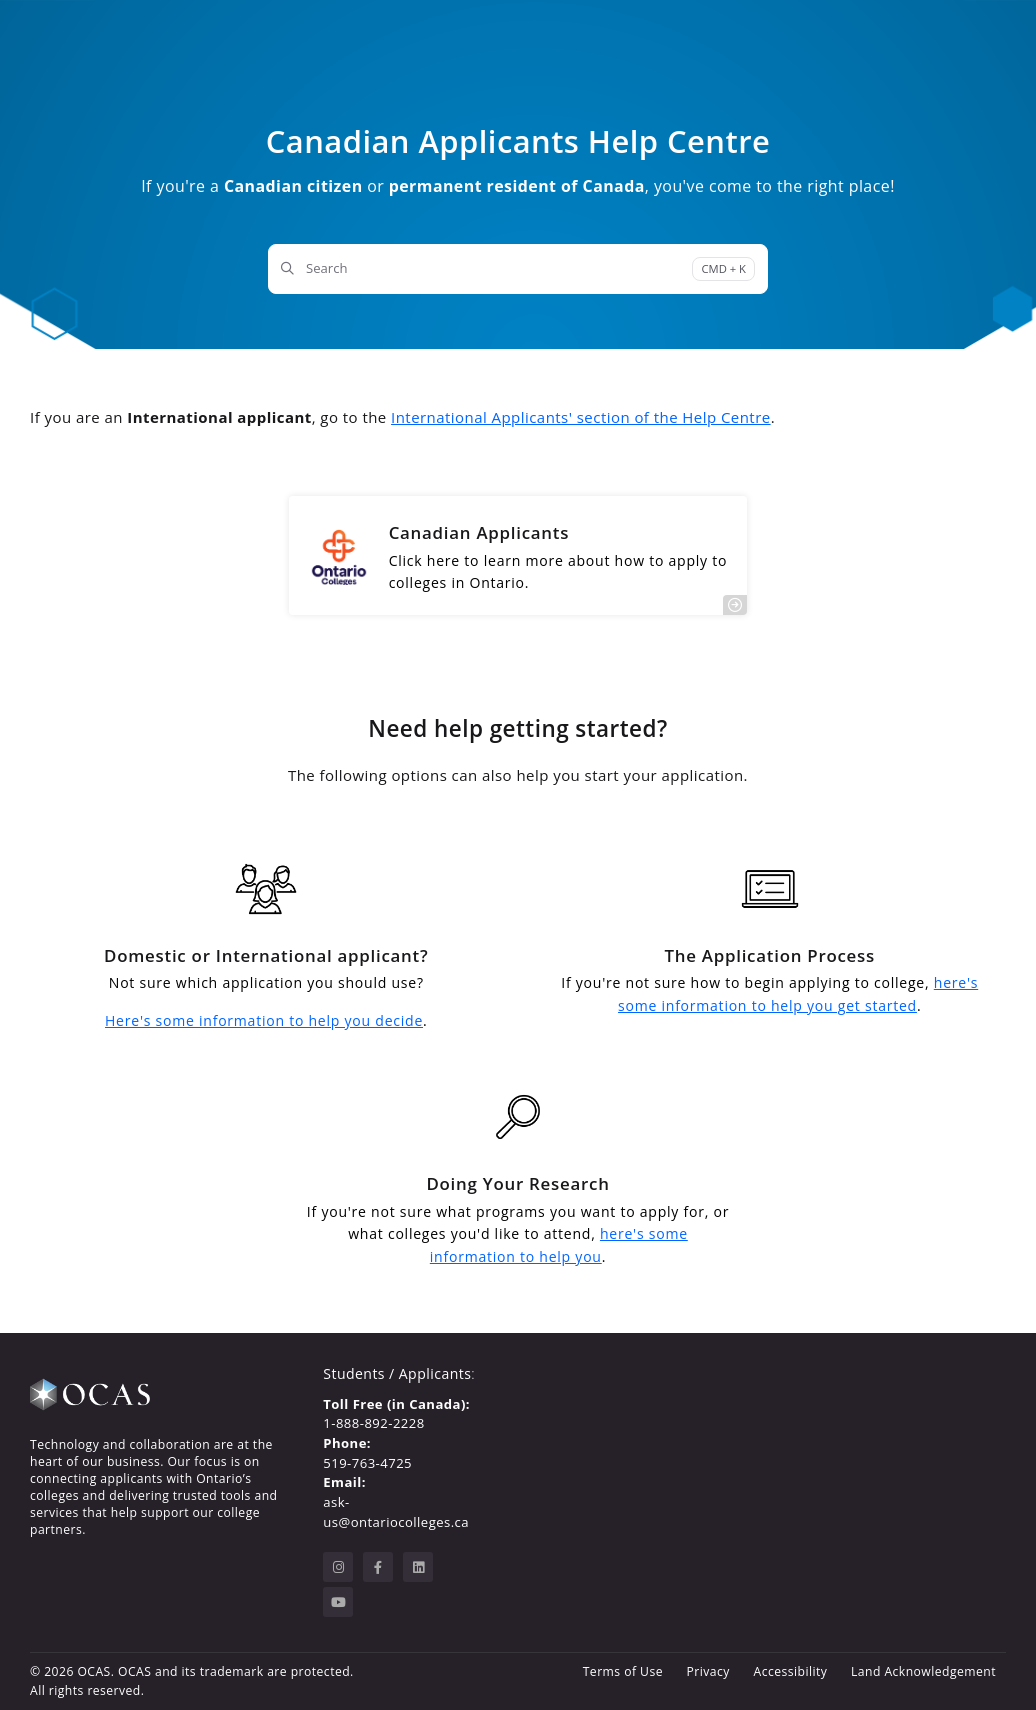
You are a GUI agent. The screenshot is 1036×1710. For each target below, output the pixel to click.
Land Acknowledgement (923, 1671)
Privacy (708, 1671)
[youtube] (338, 1602)
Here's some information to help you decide (264, 1020)
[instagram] (338, 1567)
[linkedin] (418, 1567)
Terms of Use (623, 1671)
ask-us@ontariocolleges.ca (396, 1512)
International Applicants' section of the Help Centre (581, 417)
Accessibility (791, 1671)
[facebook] (378, 1567)
